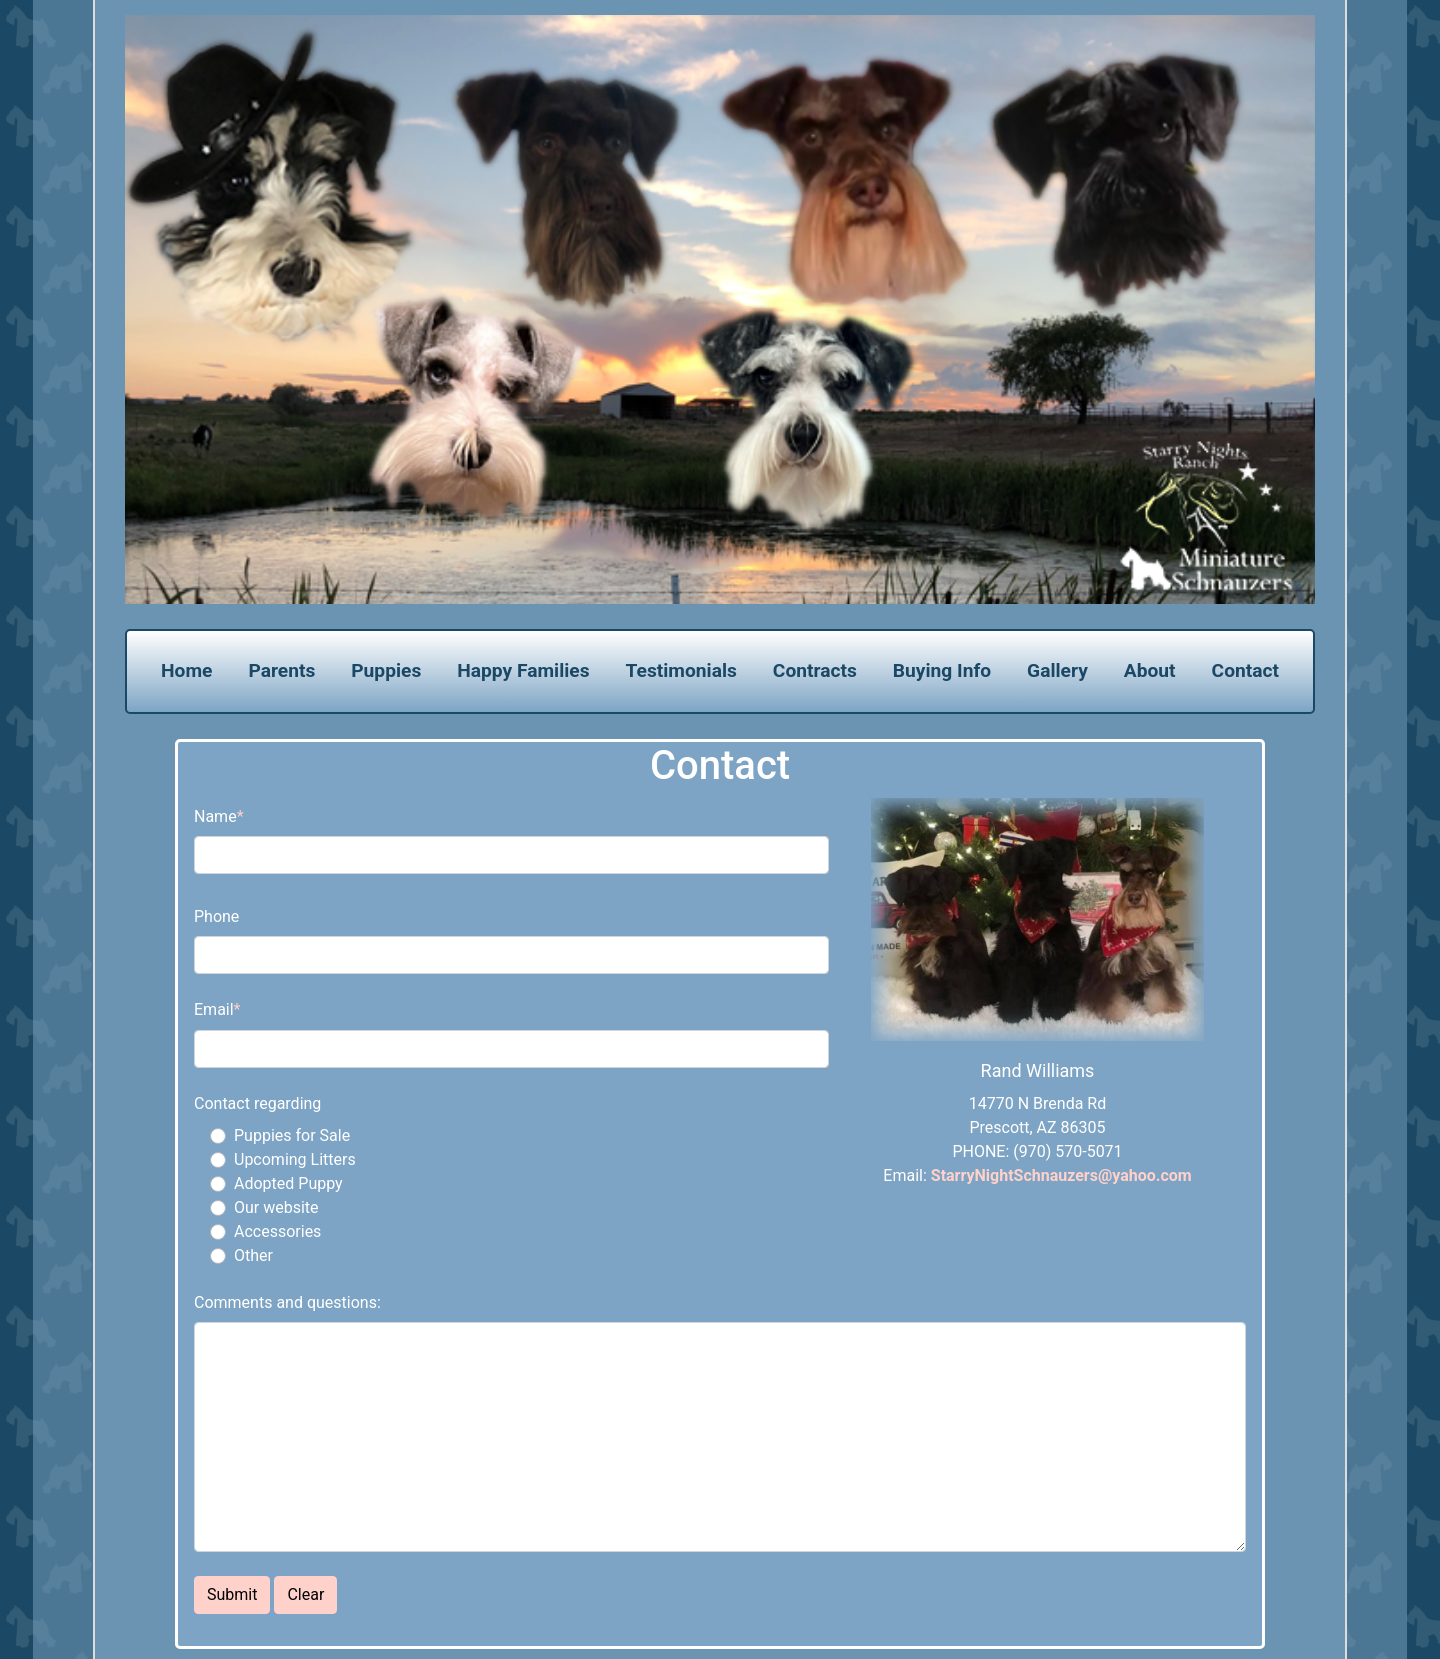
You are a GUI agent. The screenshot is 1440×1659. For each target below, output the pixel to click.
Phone (216, 916)
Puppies (386, 670)
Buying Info (942, 670)
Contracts (815, 670)
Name (215, 816)
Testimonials (681, 670)
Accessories (277, 1231)
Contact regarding (257, 1103)
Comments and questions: (287, 1302)
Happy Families (523, 670)
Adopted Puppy (288, 1183)
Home (186, 670)
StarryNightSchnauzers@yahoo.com (1061, 1175)
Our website (276, 1207)
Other (253, 1255)
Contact (1245, 670)
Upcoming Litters (295, 1159)
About (1150, 670)
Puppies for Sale (292, 1135)
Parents (281, 670)
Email (214, 1009)
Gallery (1057, 670)
